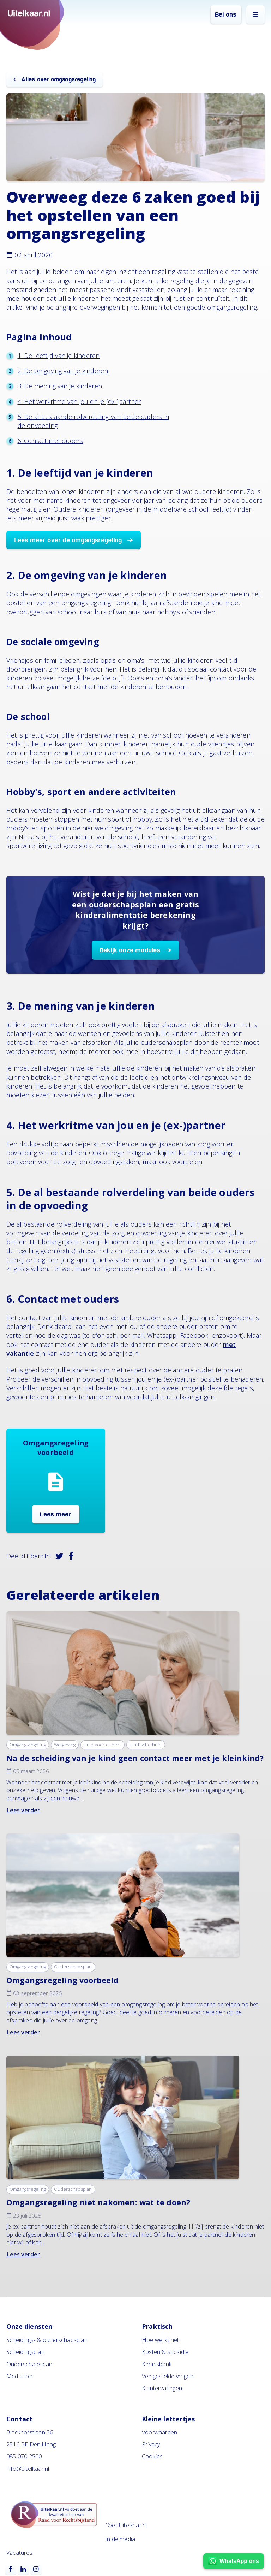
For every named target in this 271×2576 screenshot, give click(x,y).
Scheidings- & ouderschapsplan (47, 2340)
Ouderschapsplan (73, 1967)
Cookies (152, 2456)
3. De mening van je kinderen (60, 386)
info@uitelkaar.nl (27, 2469)
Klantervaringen (162, 2388)
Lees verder (23, 1810)
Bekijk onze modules (130, 950)
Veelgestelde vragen (167, 2376)
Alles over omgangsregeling (58, 79)
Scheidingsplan (25, 2352)
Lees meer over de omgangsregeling (68, 540)
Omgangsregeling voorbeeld (62, 1980)
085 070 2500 (24, 2456)
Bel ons (225, 14)
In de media (120, 2539)
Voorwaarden (159, 2432)
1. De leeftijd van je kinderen (59, 355)
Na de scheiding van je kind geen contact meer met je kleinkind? (135, 1758)
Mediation (19, 2376)
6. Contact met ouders (50, 440)
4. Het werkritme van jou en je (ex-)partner (79, 401)
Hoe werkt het (160, 2340)
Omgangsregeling (28, 1745)
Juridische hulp (146, 1745)
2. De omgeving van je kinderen (63, 370)
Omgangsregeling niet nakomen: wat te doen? (98, 2202)
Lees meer (56, 1514)
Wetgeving (65, 1745)
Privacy (151, 2444)
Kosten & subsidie (165, 2352)
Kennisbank (157, 2364)
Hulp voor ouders (102, 1745)
